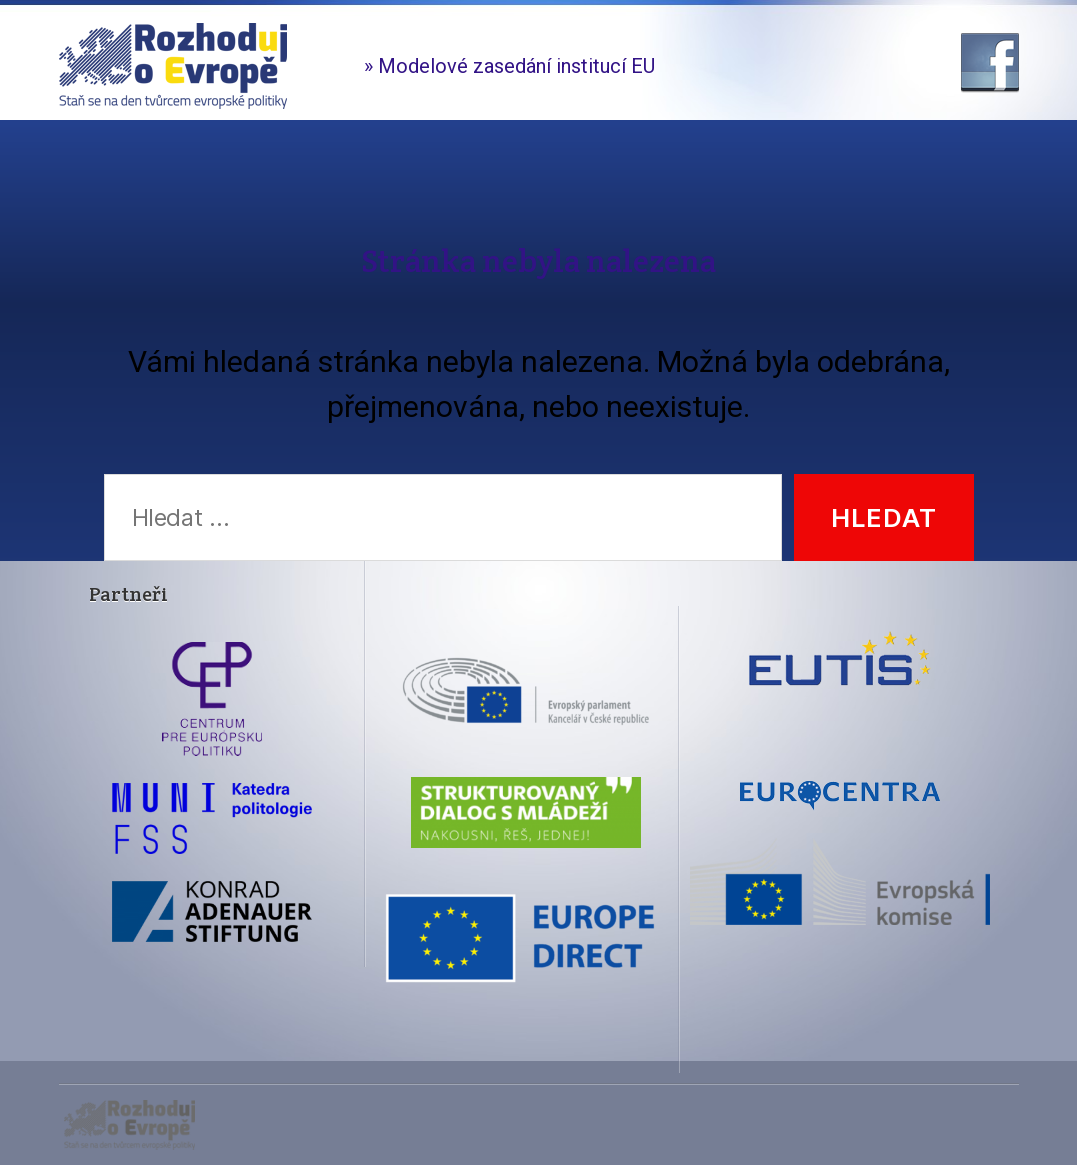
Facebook (990, 63)
